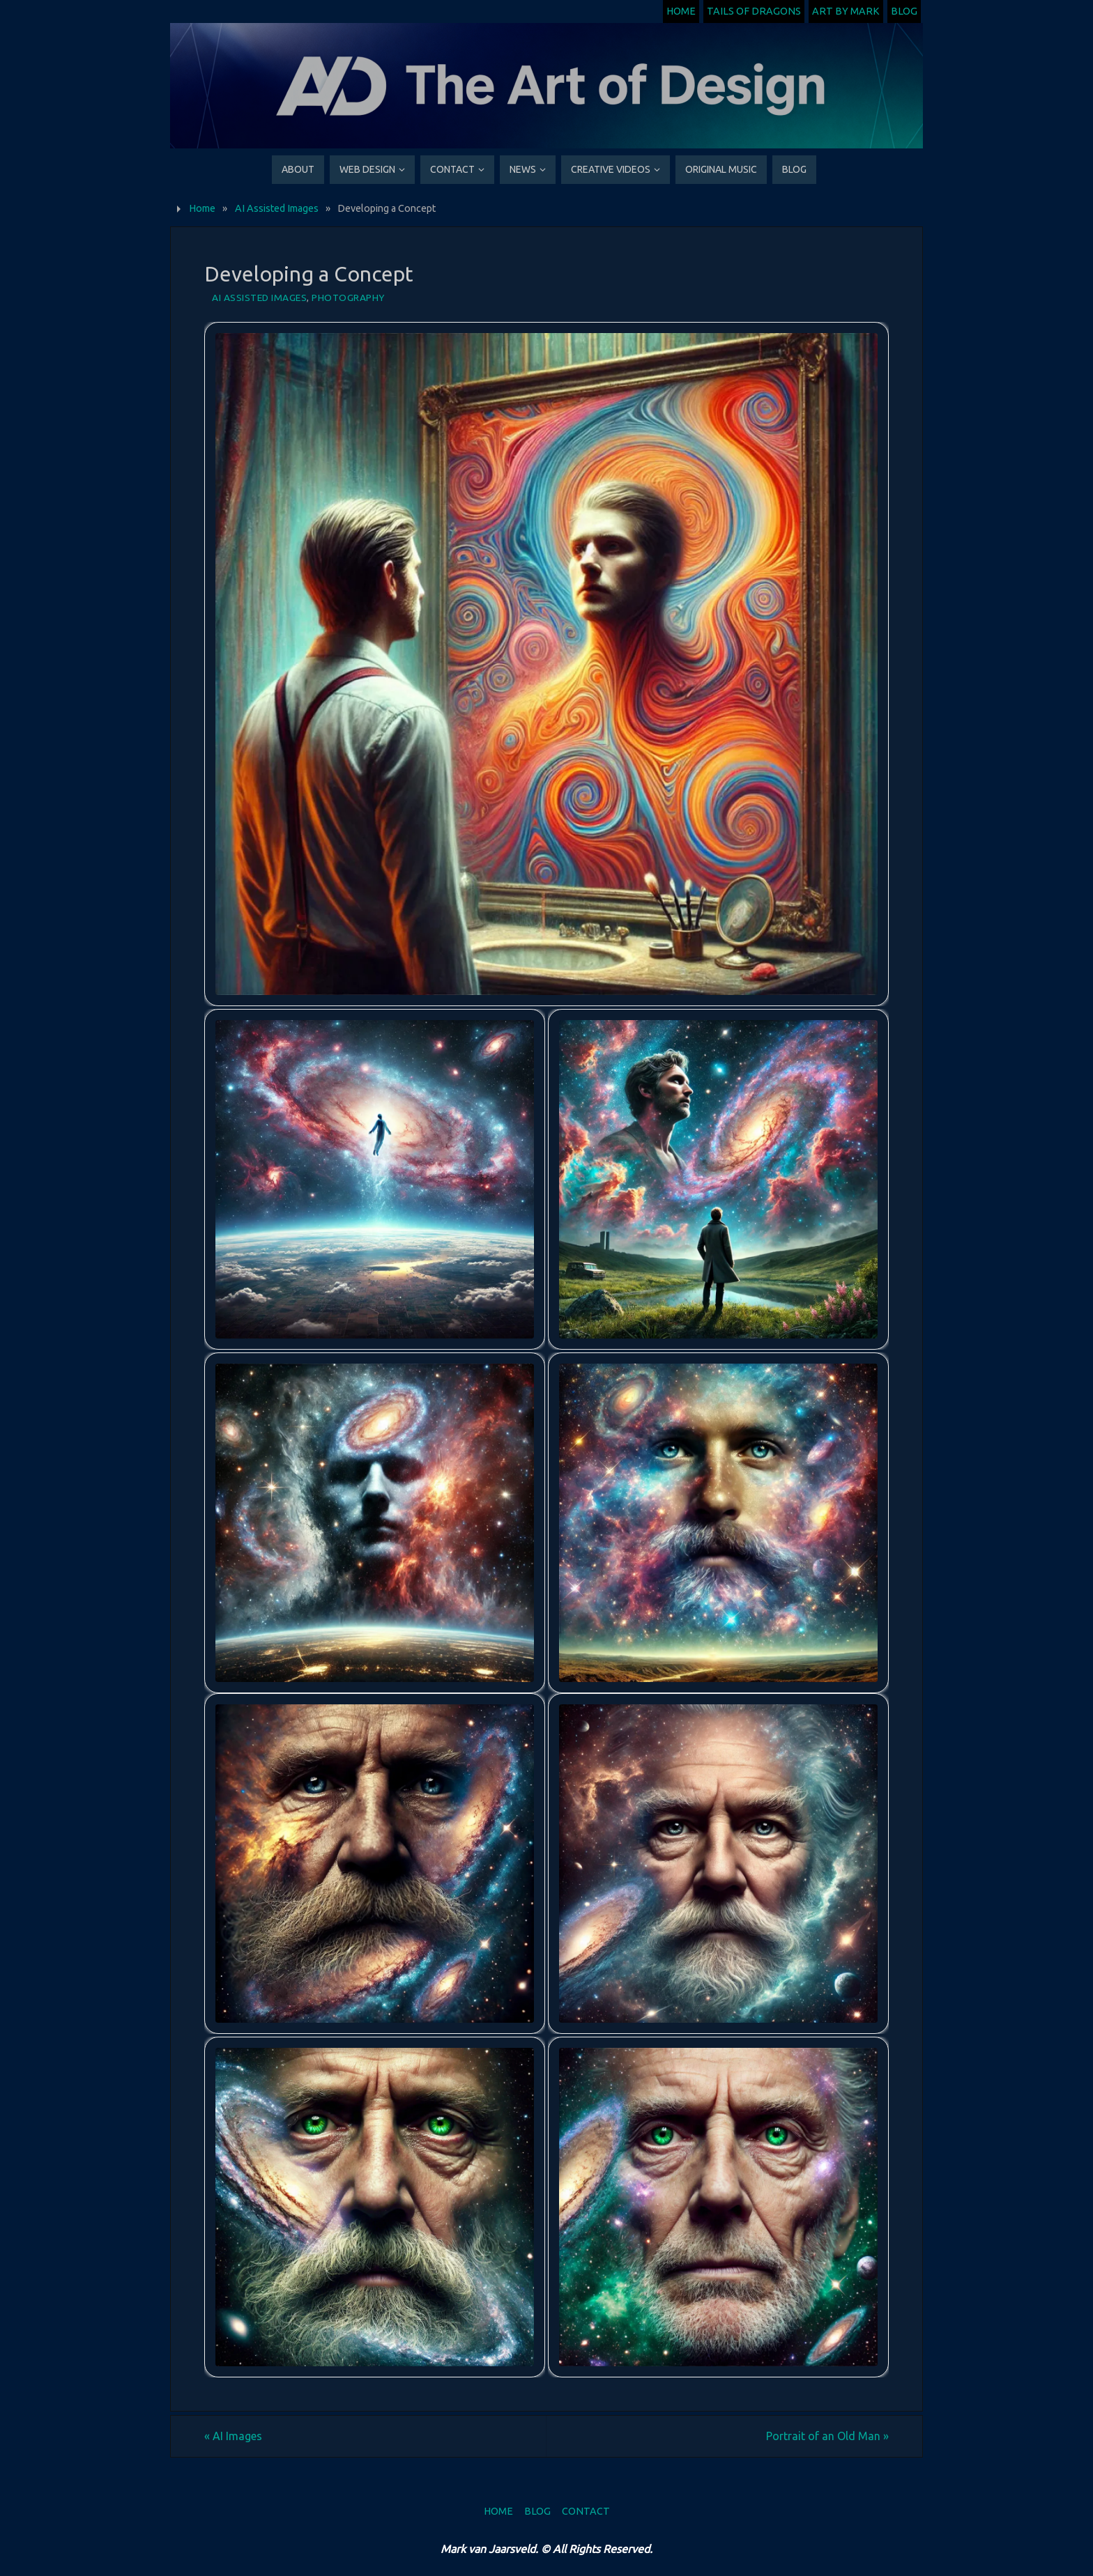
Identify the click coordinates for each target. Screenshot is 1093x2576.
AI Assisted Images (277, 208)
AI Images (233, 2436)
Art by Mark (846, 11)
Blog (904, 11)
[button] (546, 664)
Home (681, 11)
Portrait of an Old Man (827, 2436)
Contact (586, 2511)
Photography (348, 297)
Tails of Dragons (754, 11)
